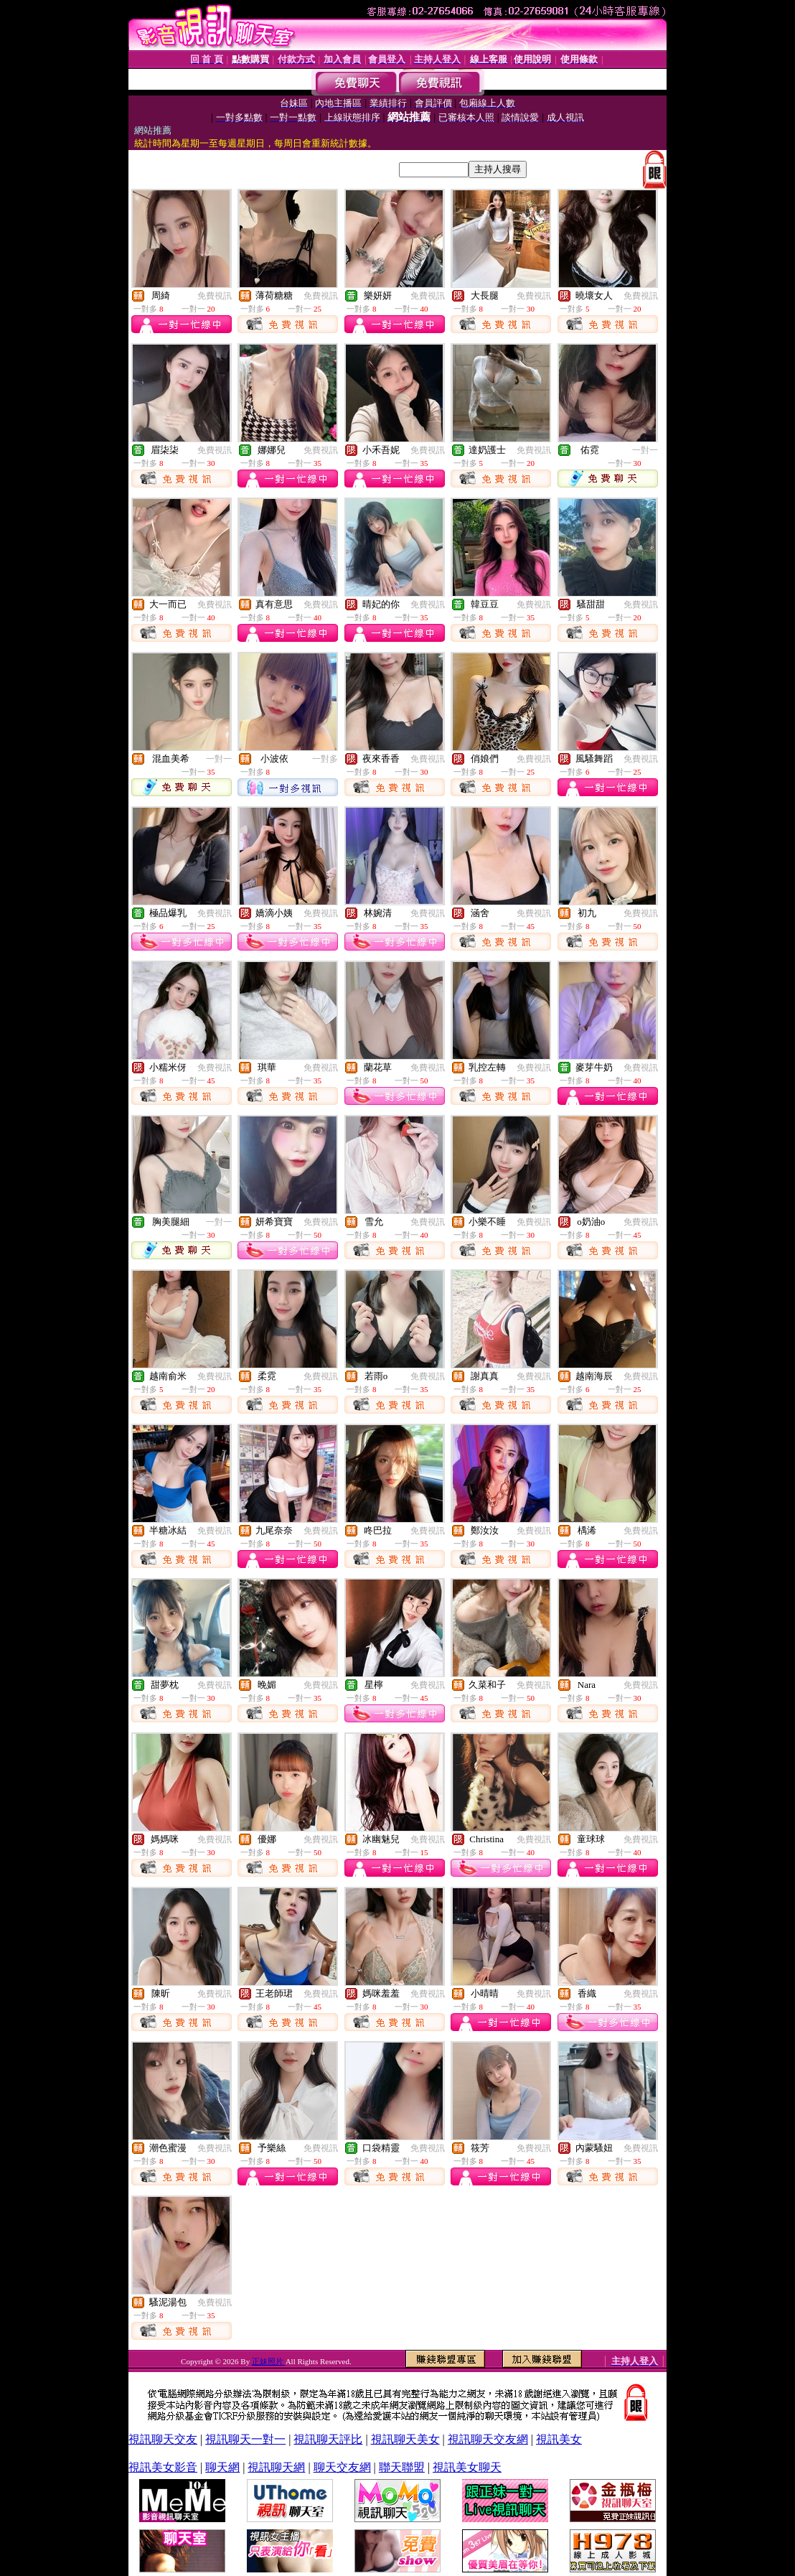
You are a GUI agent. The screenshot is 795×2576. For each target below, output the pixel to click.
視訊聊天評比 (327, 2439)
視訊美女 (559, 2439)
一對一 (645, 450)
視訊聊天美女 (405, 2439)
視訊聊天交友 (162, 2439)
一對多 (325, 759)
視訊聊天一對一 (245, 2439)
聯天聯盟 (402, 2467)
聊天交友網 (342, 2467)
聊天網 (222, 2467)
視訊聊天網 (276, 2467)
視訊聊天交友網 (488, 2439)
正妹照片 (269, 2361)
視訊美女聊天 (467, 2467)
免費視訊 (214, 296)
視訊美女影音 (162, 2467)
